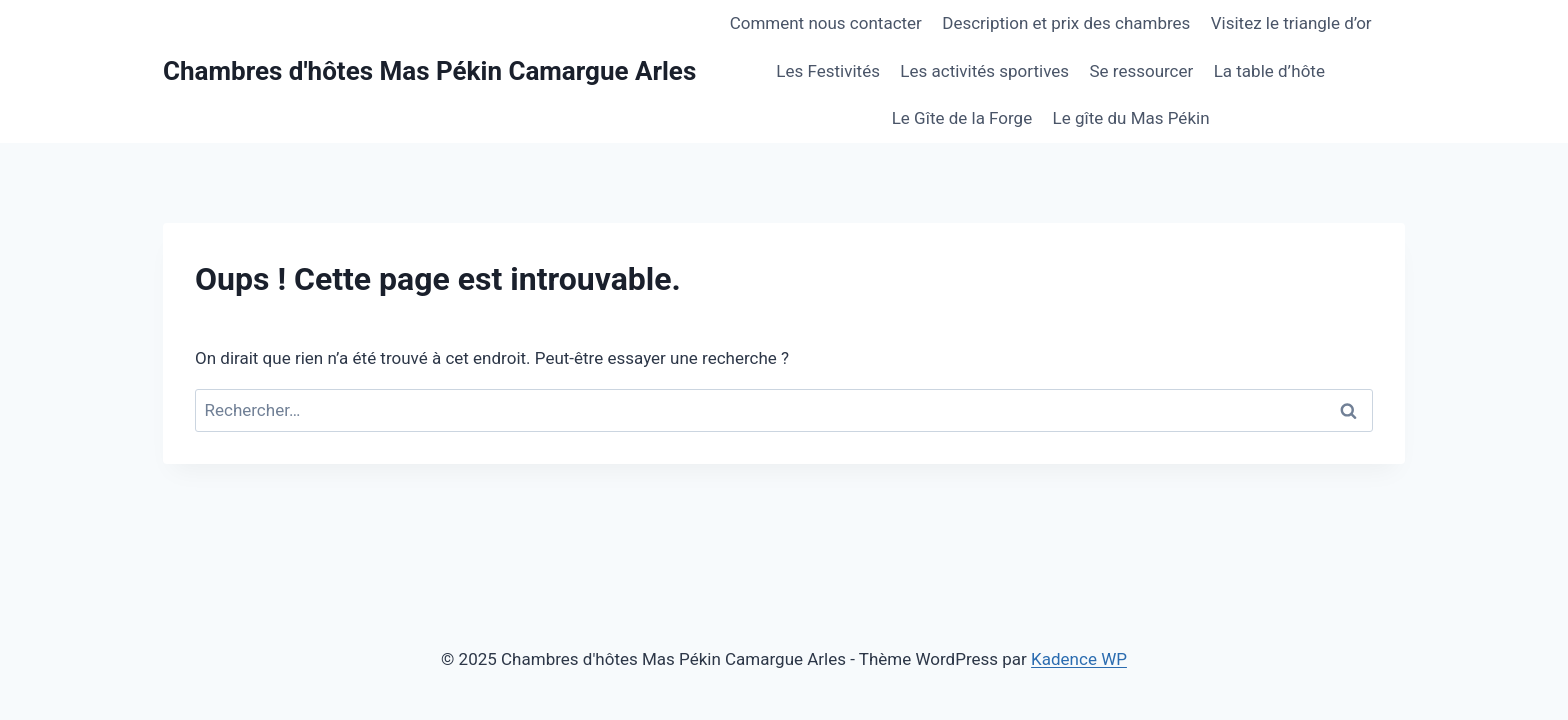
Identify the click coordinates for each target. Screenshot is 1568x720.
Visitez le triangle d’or (1291, 23)
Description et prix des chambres (1066, 23)
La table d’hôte (1269, 71)
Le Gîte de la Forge (962, 118)
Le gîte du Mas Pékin (1131, 118)
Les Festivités (828, 71)
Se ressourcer (1141, 71)
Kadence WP (1079, 659)
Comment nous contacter (826, 23)
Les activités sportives (984, 71)
